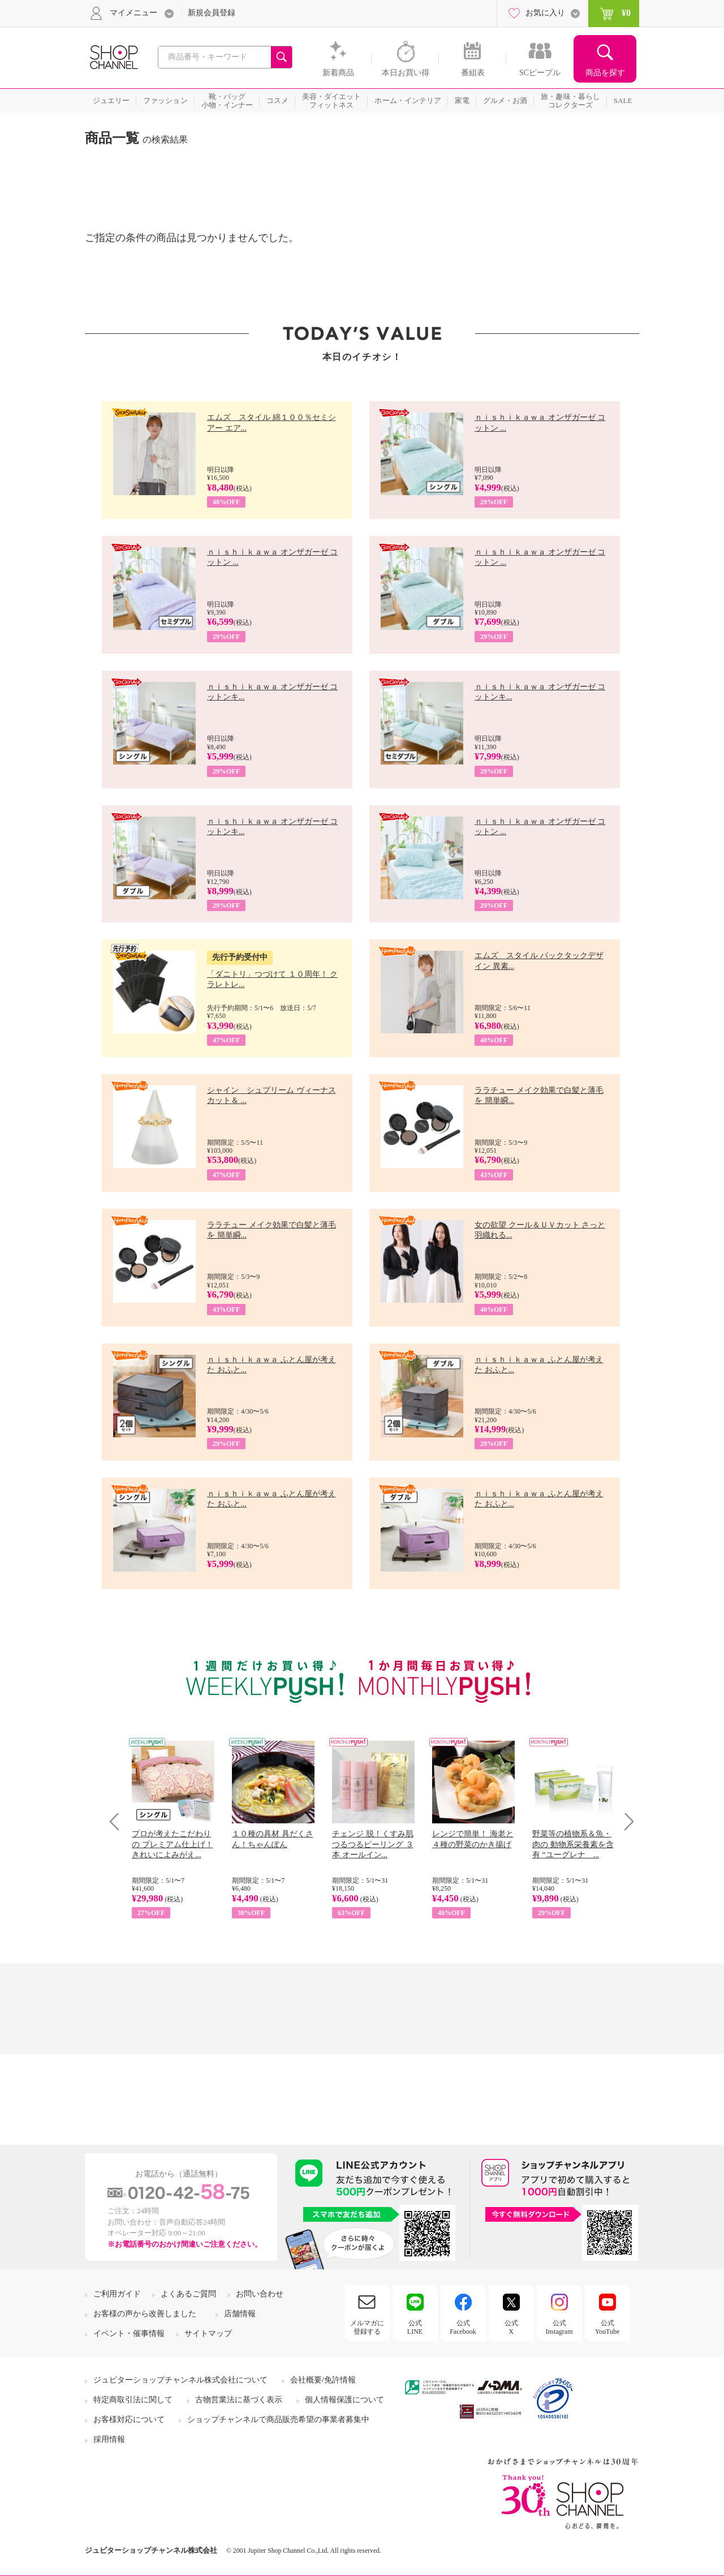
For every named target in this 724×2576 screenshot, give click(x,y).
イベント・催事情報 (129, 2333)
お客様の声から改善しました (144, 2313)
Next (625, 1821)
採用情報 (109, 2439)
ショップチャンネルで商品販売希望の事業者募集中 (278, 2419)
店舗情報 (240, 2313)
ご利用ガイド (117, 2294)
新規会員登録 (211, 12)
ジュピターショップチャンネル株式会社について (180, 2380)
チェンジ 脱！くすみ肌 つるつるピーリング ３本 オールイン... (372, 1844)
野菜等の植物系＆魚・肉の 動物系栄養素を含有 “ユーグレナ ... (573, 1844)
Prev (118, 1821)
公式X (511, 2327)
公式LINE (415, 2327)
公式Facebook (463, 2327)
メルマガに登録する (367, 2327)
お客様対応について (129, 2419)
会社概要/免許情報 (323, 2380)
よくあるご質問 (188, 2294)
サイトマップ (208, 2333)
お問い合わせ (259, 2294)
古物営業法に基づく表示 (238, 2399)
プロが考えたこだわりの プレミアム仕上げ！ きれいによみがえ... (172, 1844)
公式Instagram (559, 2327)
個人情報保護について (344, 2399)
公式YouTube (607, 2327)
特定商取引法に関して (133, 2399)
